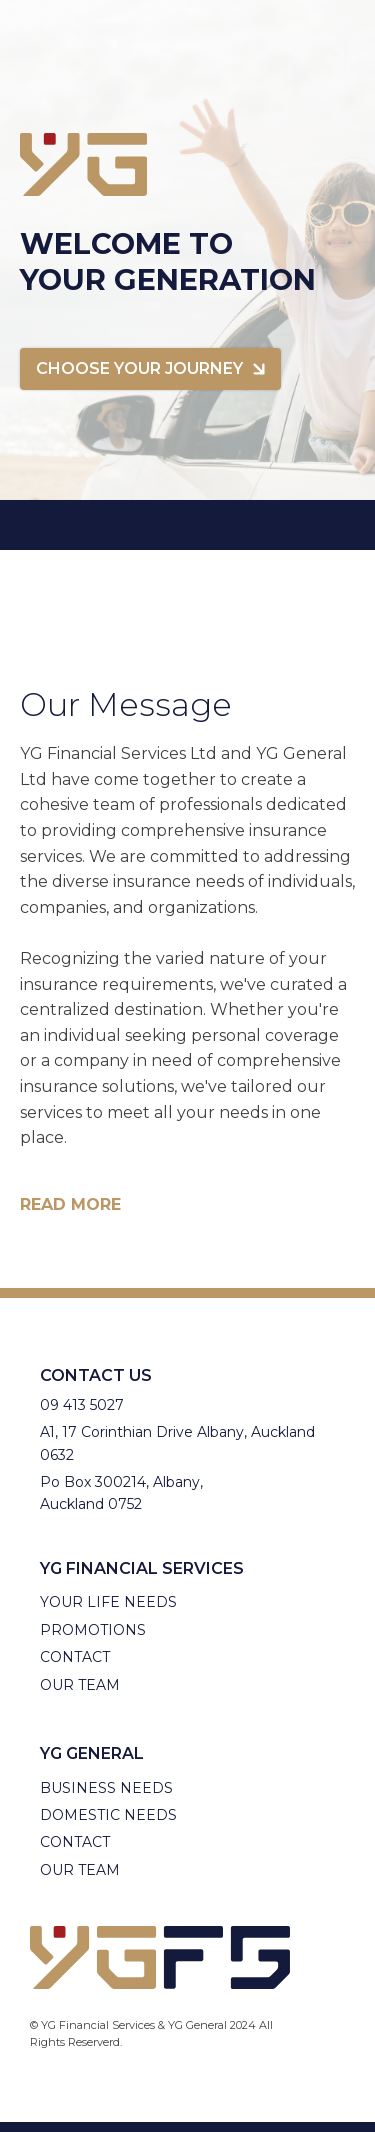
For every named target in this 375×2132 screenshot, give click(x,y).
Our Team (80, 1685)
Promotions (93, 1630)
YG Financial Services (142, 1568)
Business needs (106, 1788)
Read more (70, 1205)
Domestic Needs (108, 1815)
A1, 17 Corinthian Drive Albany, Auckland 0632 (177, 1443)
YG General (92, 1753)
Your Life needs (108, 1602)
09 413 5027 (82, 1405)
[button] (150, 369)
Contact (75, 1657)
